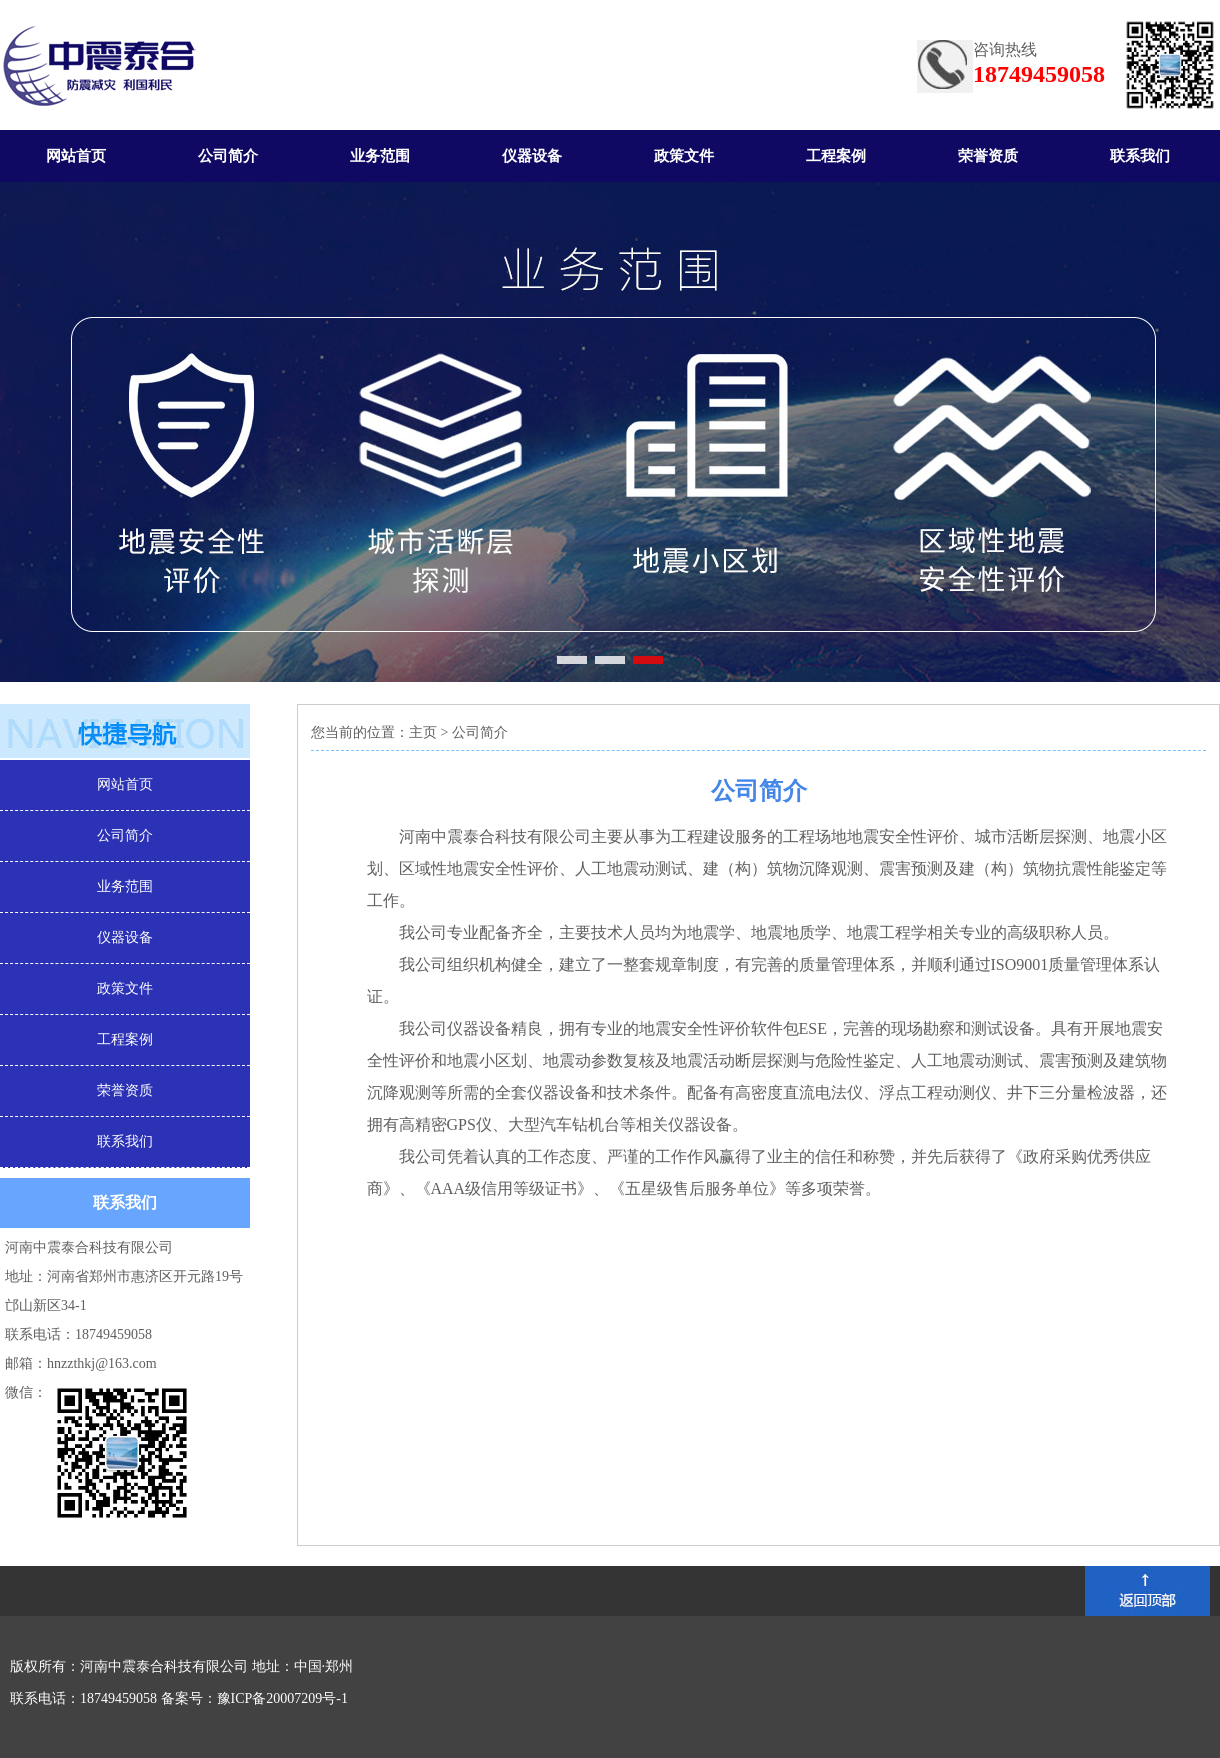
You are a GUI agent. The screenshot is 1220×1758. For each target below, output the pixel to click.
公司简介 (228, 156)
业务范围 (380, 156)
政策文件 (684, 156)
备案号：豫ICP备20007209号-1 (254, 1698)
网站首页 (76, 156)
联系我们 (1140, 156)
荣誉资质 (988, 156)
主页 (423, 732)
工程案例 (836, 156)
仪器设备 (532, 156)
